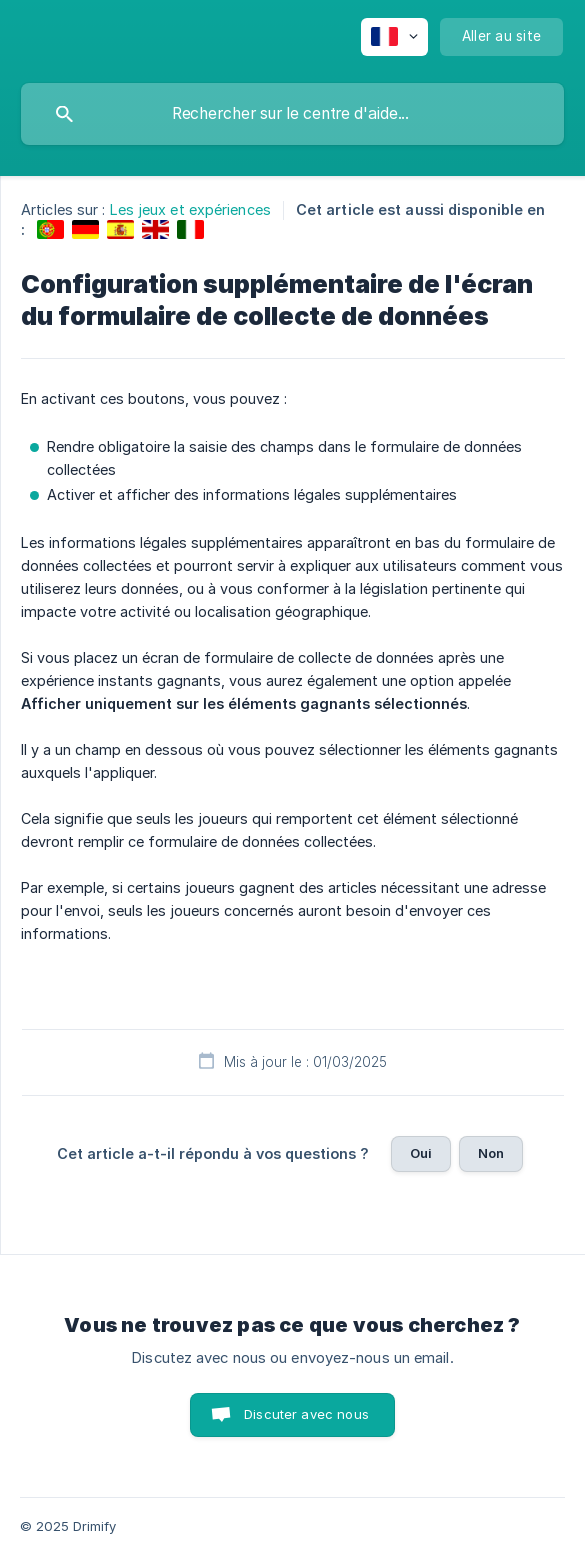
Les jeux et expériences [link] (190, 209)
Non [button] (491, 1153)
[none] (394, 37)
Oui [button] (421, 1153)
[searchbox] (292, 114)
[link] (50, 229)
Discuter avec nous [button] (306, 1414)
